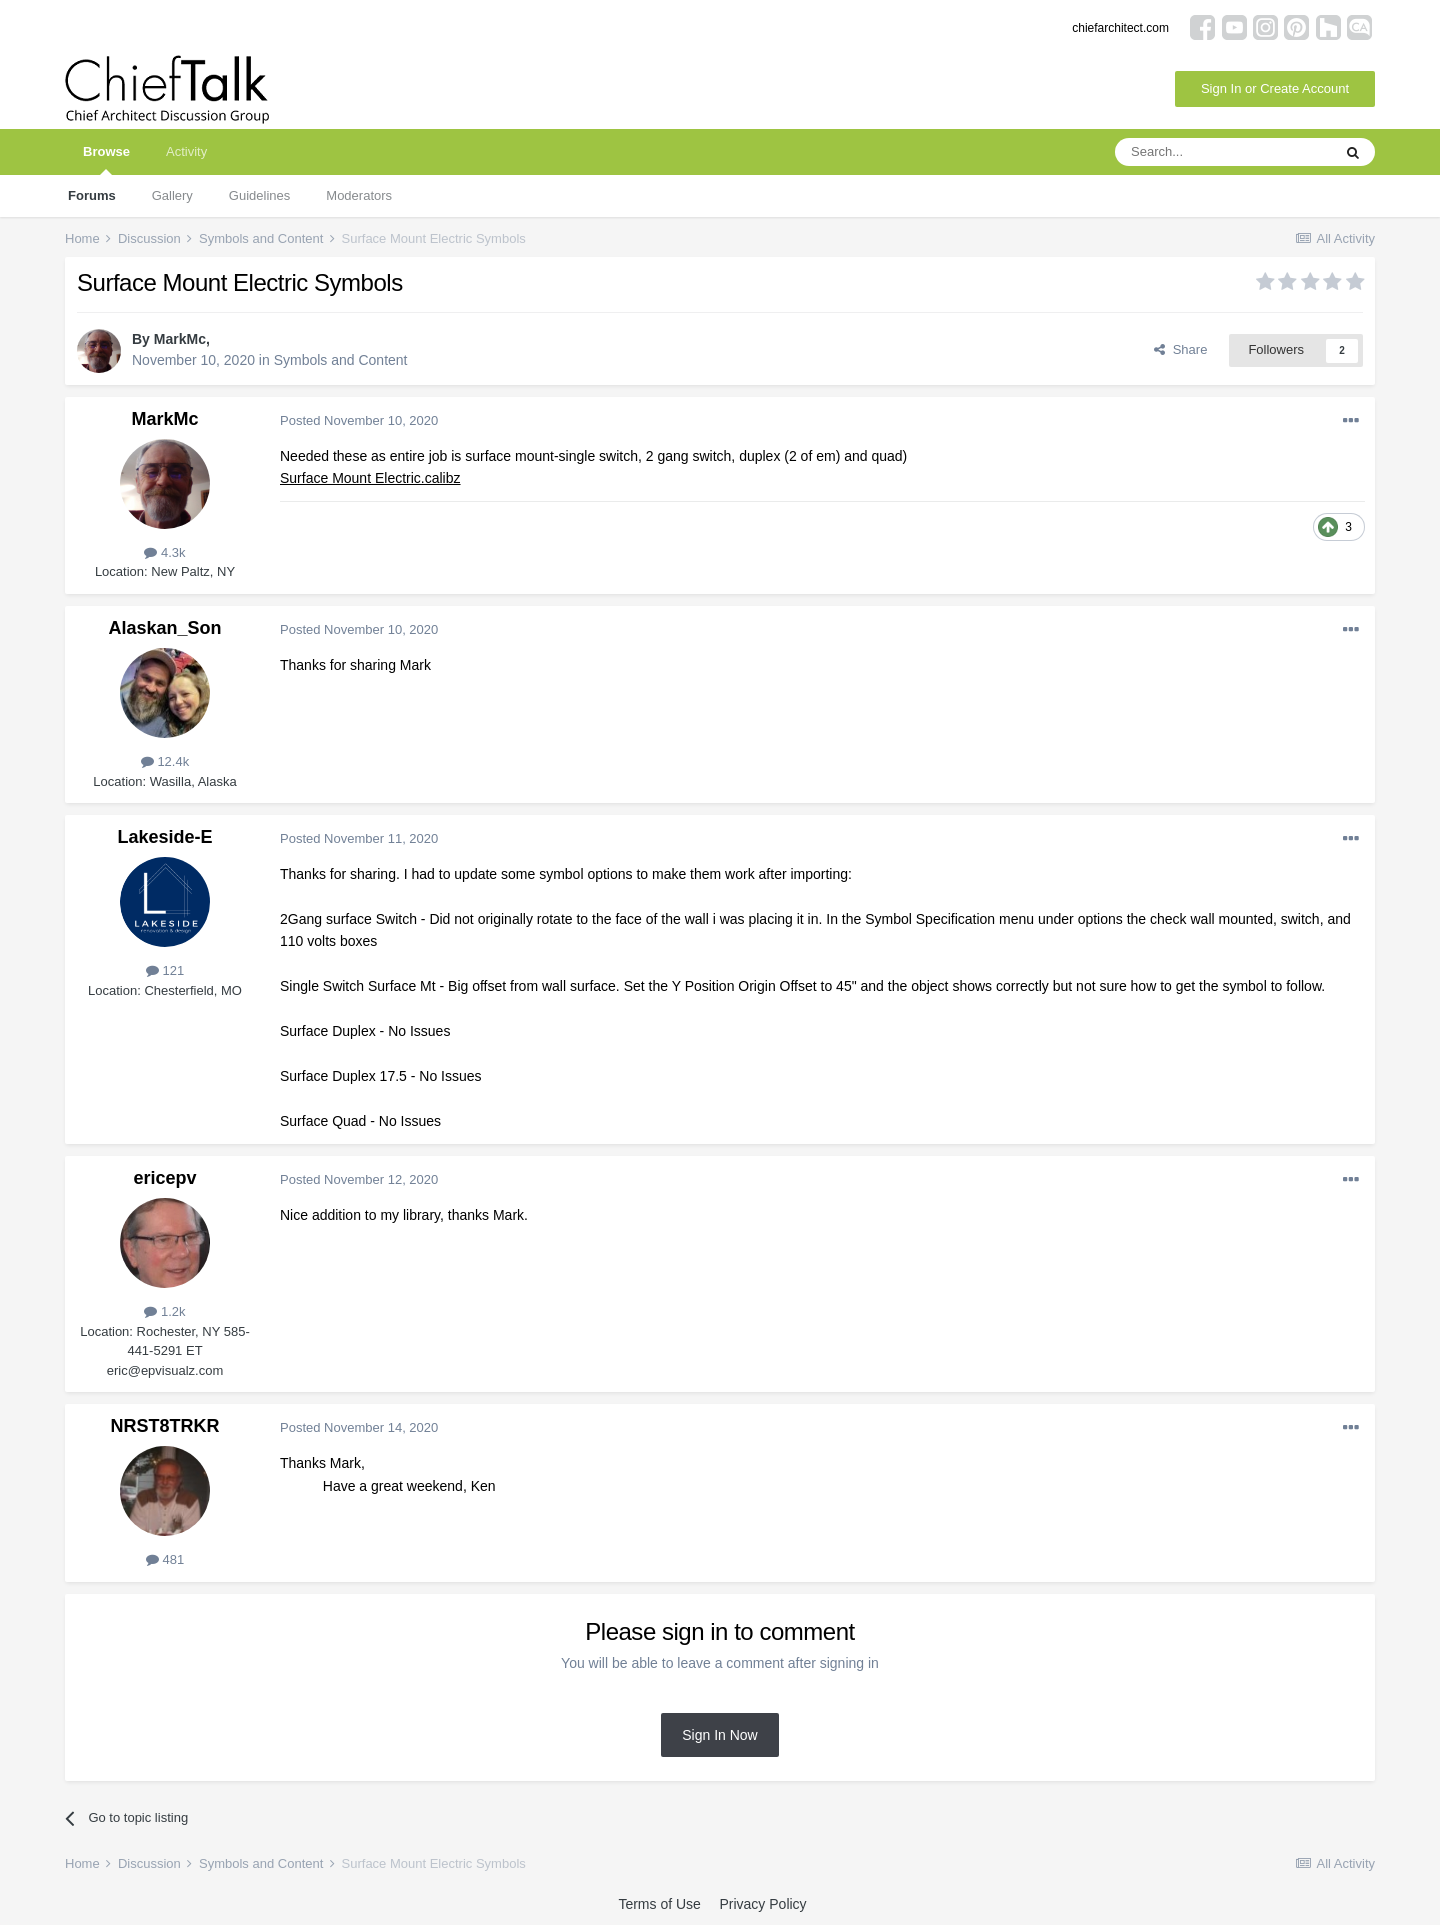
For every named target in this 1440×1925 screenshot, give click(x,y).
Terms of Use (659, 1904)
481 (165, 1559)
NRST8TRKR (164, 1426)
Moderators (359, 195)
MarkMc (180, 339)
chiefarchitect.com (1120, 28)
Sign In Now (719, 1735)
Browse (106, 159)
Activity (186, 151)
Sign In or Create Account (1275, 88)
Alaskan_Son (164, 628)
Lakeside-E (164, 837)
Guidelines (259, 195)
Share (1180, 349)
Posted (359, 420)
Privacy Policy (762, 1904)
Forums (92, 195)
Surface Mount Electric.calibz (370, 478)
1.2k (164, 1311)
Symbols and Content (341, 360)
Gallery (172, 195)
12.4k (165, 761)
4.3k (164, 552)
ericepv (164, 1178)
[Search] (1223, 152)
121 (165, 970)
